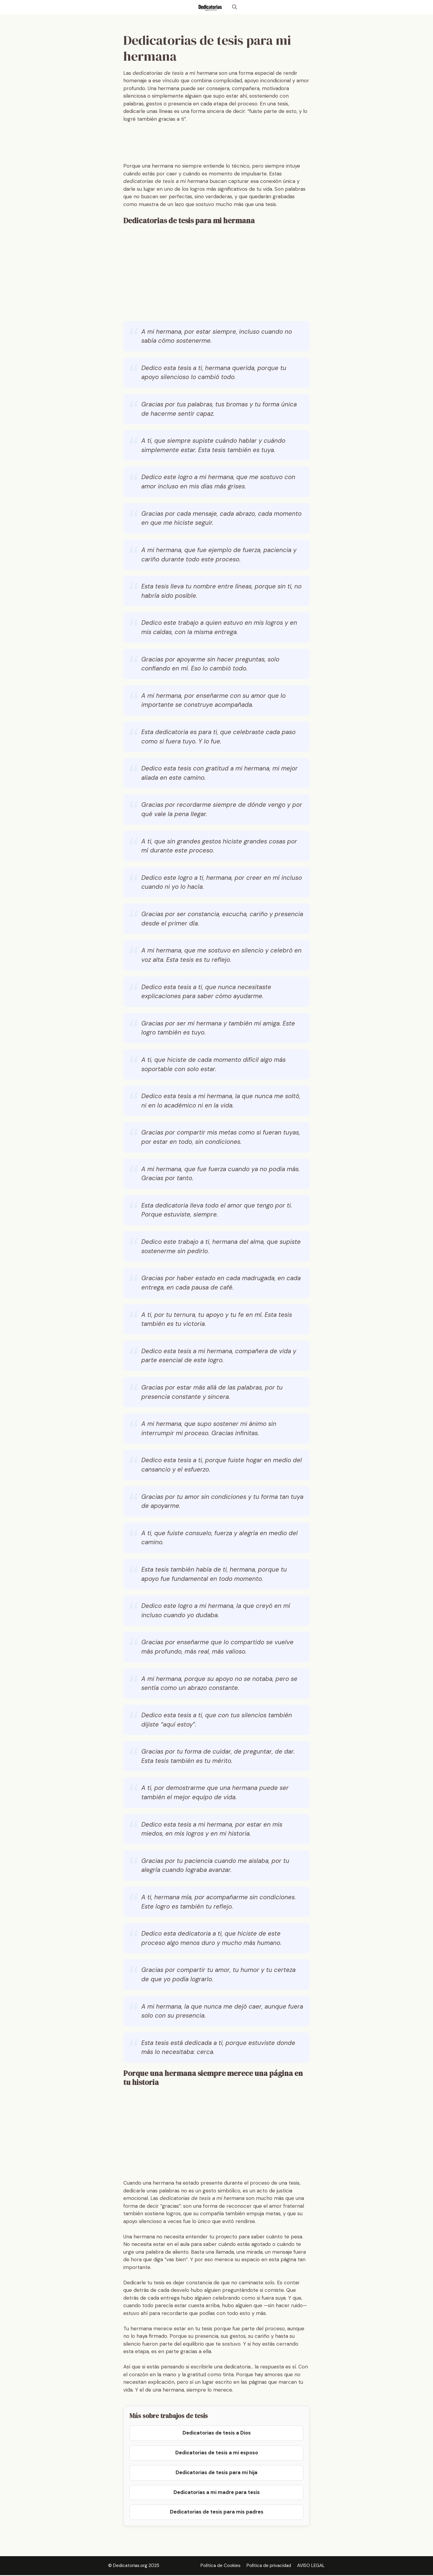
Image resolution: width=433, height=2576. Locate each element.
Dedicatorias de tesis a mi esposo (216, 2453)
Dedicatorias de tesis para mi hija (217, 2473)
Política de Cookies (221, 2567)
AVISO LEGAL (311, 2567)
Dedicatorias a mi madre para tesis (216, 2493)
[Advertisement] (232, 144)
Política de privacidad (269, 2567)
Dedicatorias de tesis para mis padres (216, 2513)
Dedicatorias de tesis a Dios (216, 2433)
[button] (234, 7)
